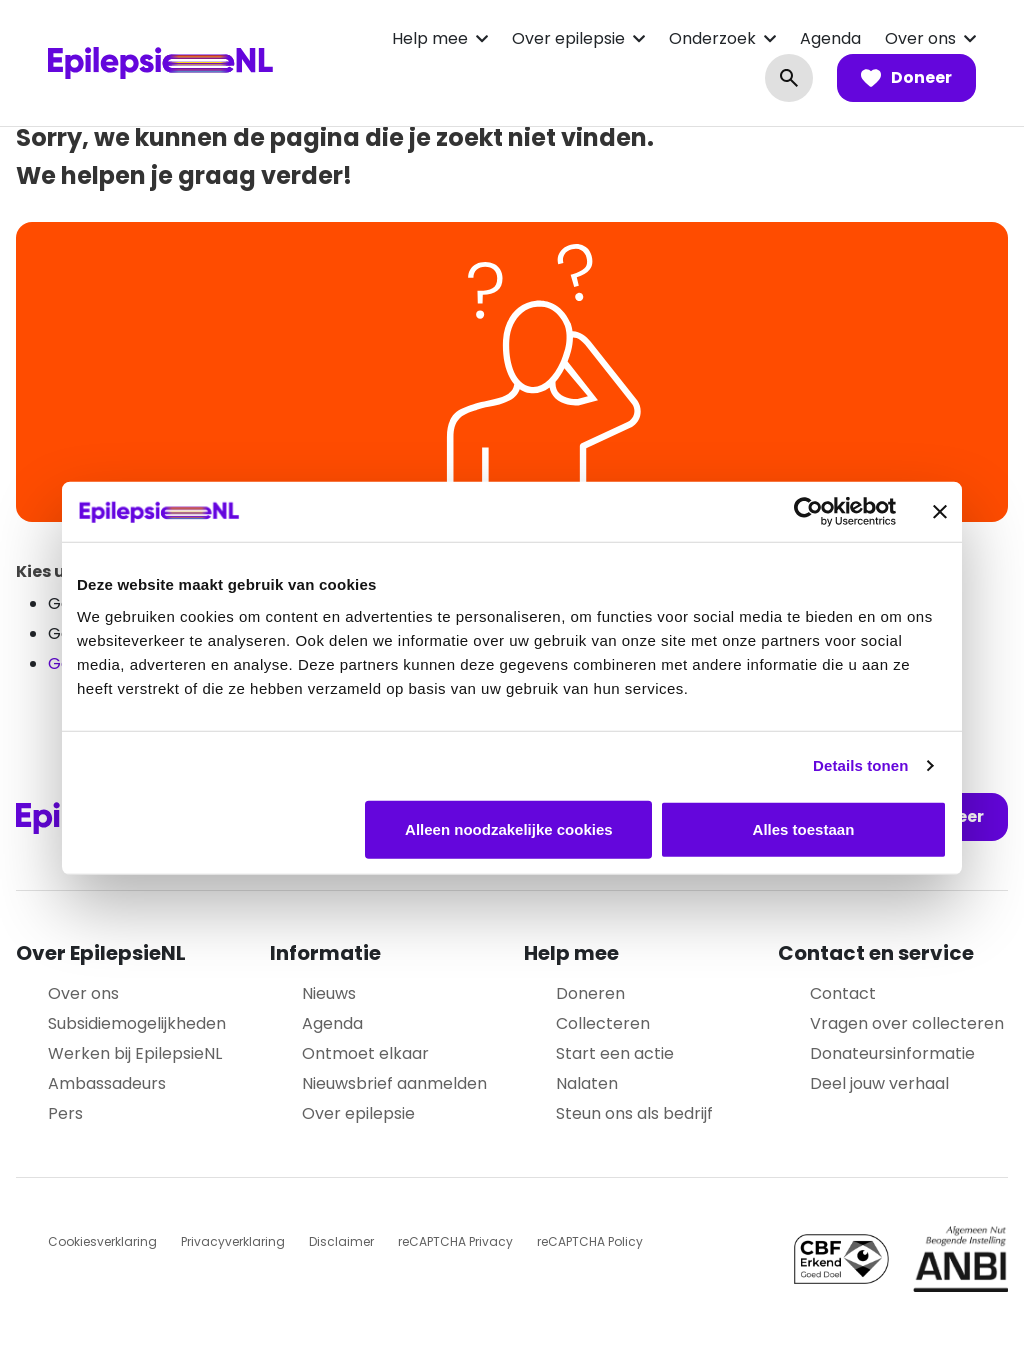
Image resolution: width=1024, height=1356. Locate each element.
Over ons (920, 38)
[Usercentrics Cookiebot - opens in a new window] (808, 512)
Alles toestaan (804, 828)
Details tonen (860, 765)
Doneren (590, 993)
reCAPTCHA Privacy (455, 1241)
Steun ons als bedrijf (634, 1113)
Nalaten (587, 1083)
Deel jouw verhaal (879, 1083)
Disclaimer (341, 1241)
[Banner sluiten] (940, 512)
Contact (843, 993)
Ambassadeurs (107, 1083)
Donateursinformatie (892, 1053)
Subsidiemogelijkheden (137, 1023)
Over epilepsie (568, 38)
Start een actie (615, 1053)
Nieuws (329, 993)
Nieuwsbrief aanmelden (394, 1083)
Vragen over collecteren (907, 1023)
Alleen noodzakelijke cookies (509, 828)
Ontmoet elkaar (365, 1053)
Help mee (430, 38)
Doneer (906, 78)
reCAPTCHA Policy (590, 1241)
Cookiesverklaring (102, 1241)
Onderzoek (712, 38)
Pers (65, 1113)
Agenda (830, 38)
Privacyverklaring (233, 1241)
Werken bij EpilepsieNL (135, 1053)
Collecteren (603, 1023)
